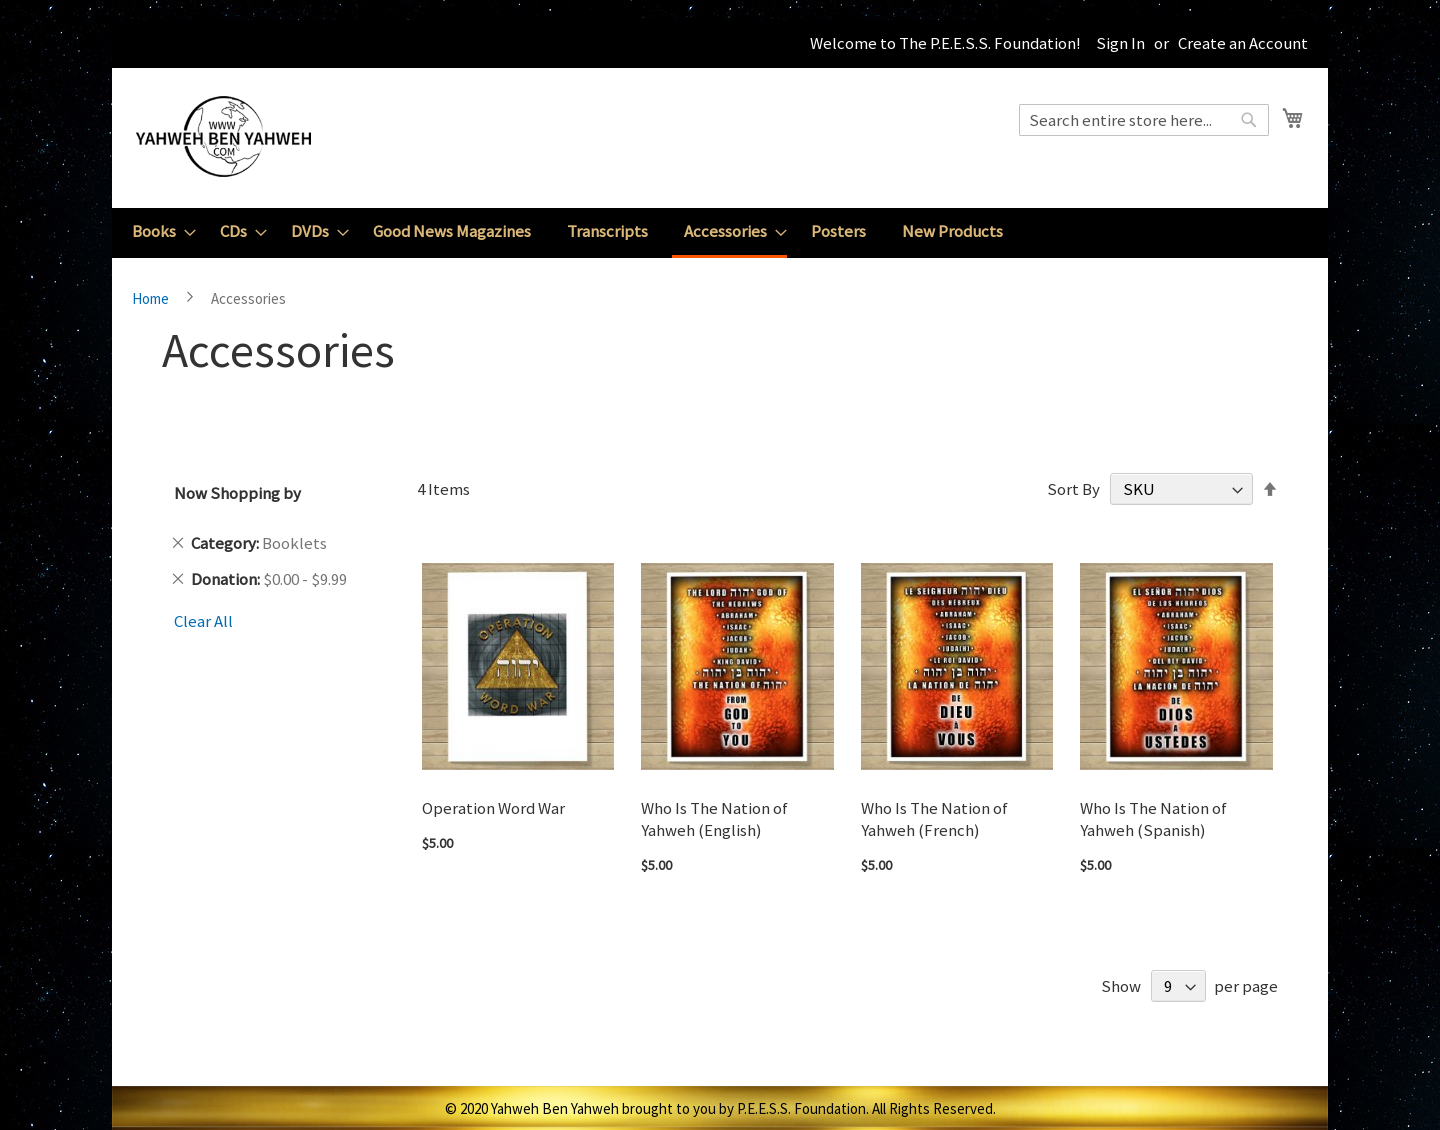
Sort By (1073, 489)
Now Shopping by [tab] (237, 493)
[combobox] (1144, 120)
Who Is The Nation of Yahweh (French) (934, 819)
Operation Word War (493, 808)
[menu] (720, 233)
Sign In (1120, 43)
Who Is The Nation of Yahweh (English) (714, 819)
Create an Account (1243, 43)
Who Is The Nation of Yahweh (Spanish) (1153, 819)
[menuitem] (158, 231)
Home (152, 298)
